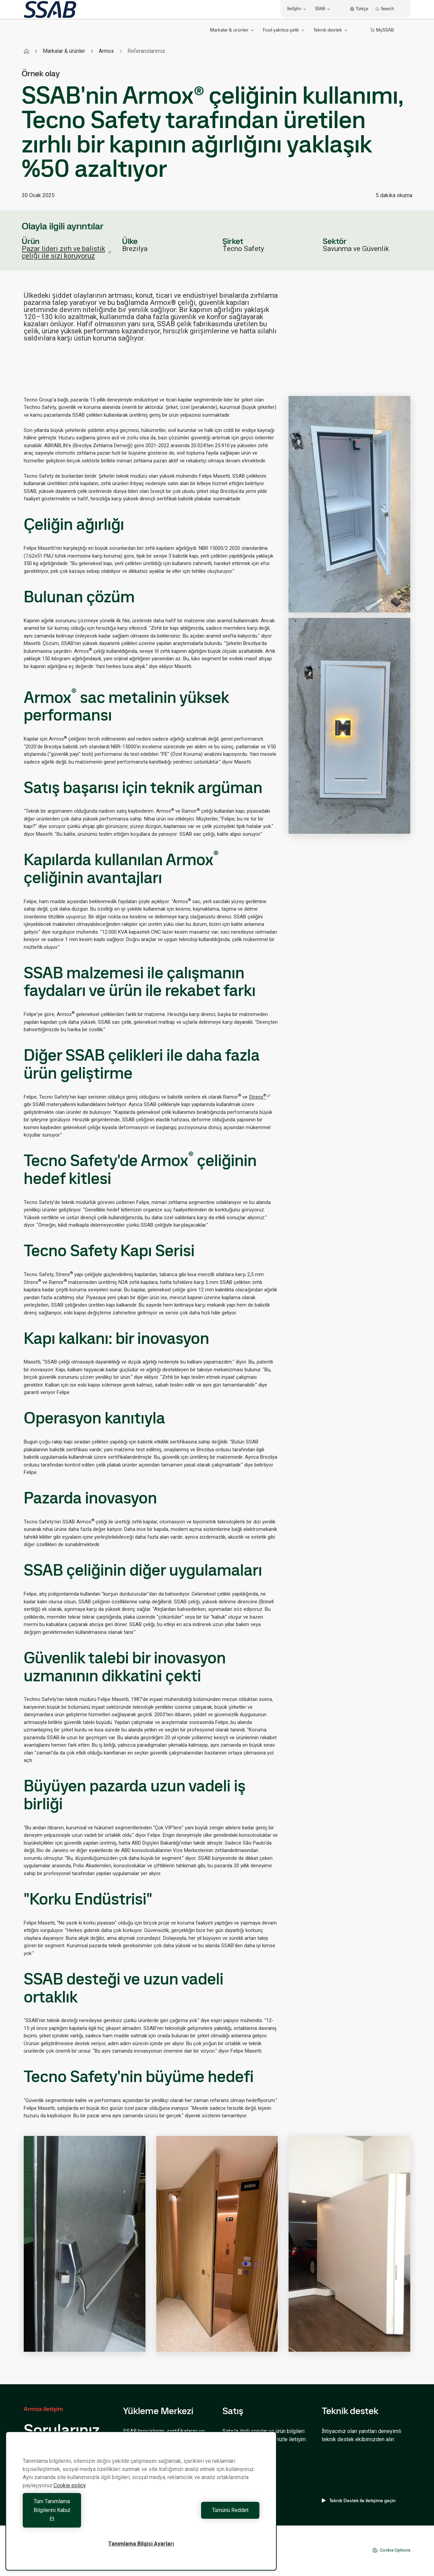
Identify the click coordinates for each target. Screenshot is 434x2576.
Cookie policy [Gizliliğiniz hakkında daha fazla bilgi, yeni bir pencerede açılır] (70, 2503)
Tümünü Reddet (202, 2519)
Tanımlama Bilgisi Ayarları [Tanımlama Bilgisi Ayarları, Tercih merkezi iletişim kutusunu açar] (141, 2543)
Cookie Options (391, 2550)
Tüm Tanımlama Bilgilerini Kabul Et (80, 2519)
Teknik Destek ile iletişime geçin (359, 2500)
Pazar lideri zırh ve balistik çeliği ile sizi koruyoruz (66, 252)
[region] (141, 2510)
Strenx (260, 1097)
